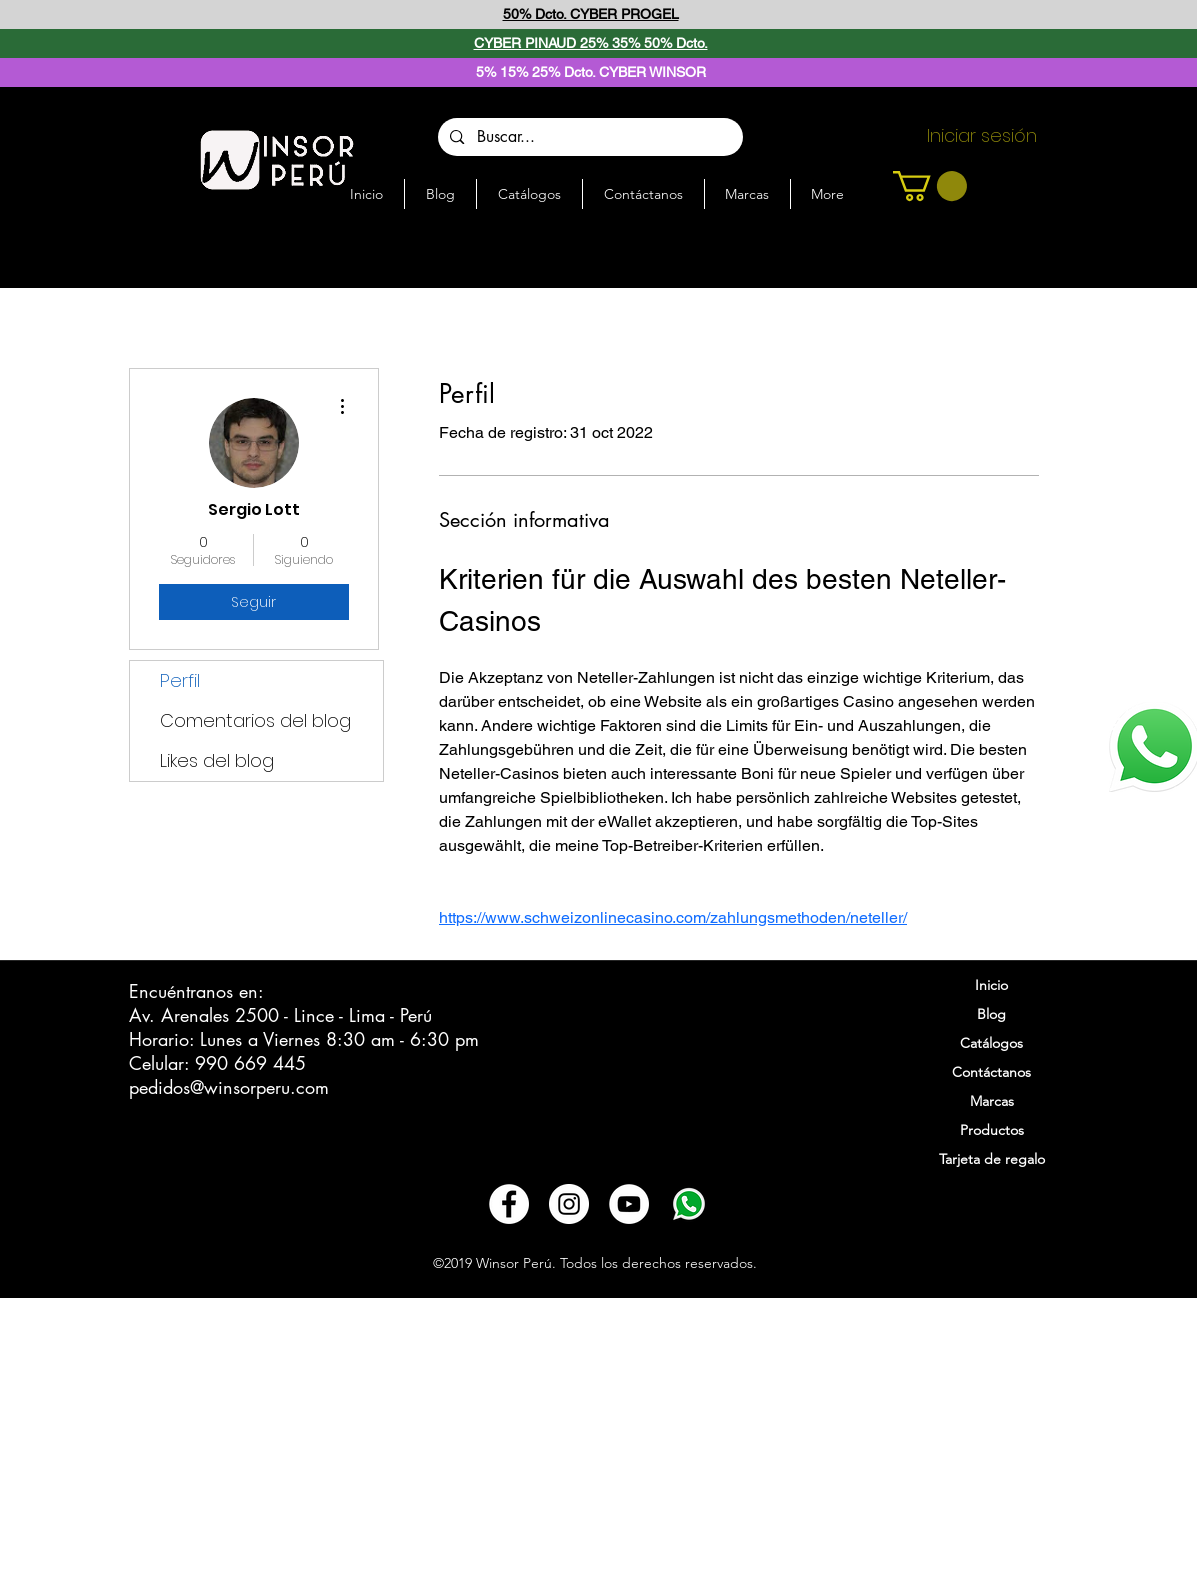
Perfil (180, 680)
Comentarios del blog (255, 720)
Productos (992, 1130)
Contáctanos (991, 1072)
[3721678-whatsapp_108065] (689, 1204)
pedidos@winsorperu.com (229, 1087)
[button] (930, 186)
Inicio (991, 985)
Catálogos (991, 1043)
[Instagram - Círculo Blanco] (569, 1204)
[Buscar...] (589, 137)
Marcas (992, 1101)
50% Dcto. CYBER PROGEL (591, 14)
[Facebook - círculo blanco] (509, 1204)
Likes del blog (217, 760)
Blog (991, 1014)
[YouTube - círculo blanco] (629, 1204)
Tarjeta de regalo (992, 1159)
